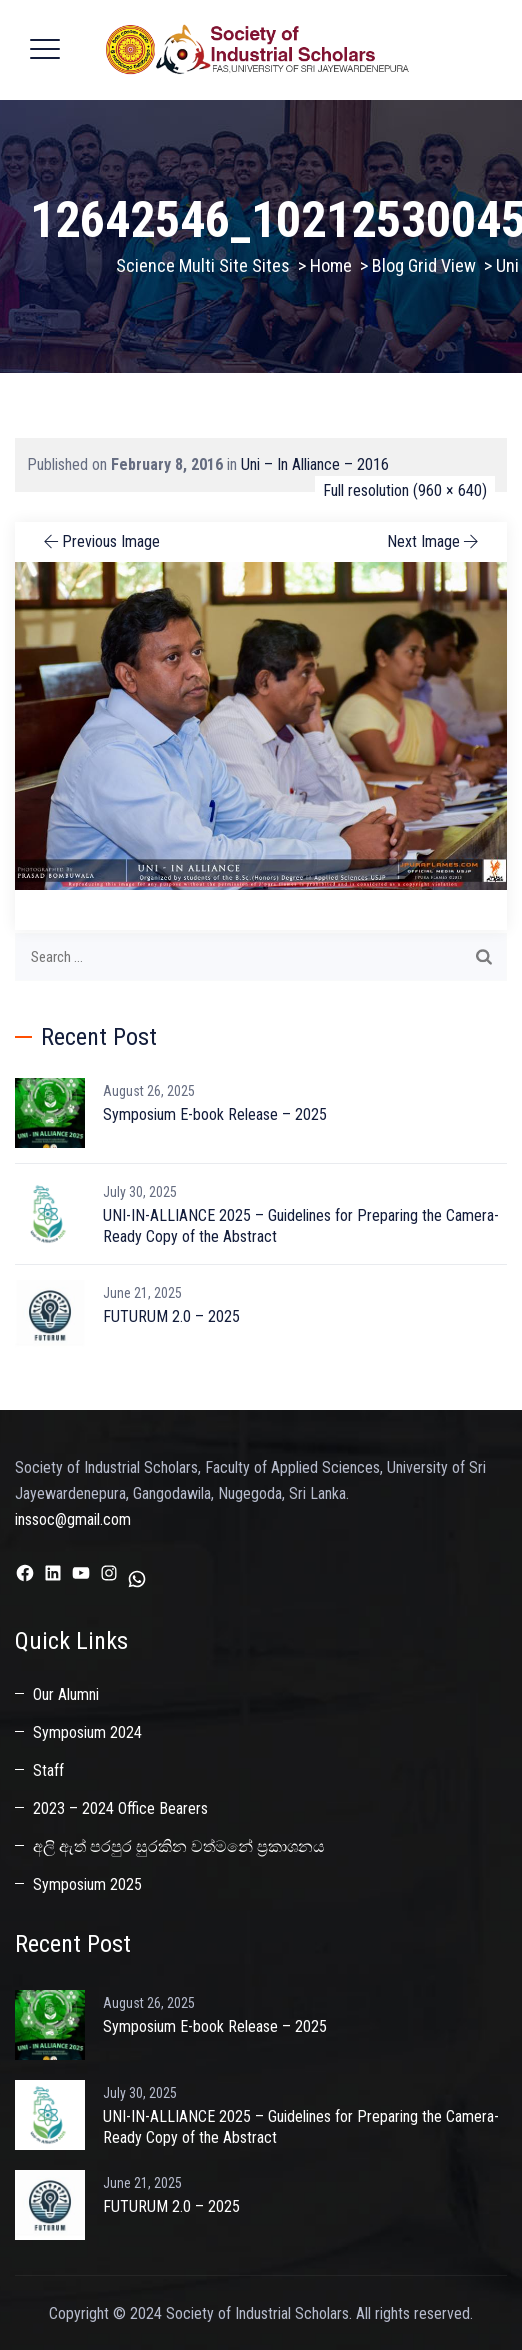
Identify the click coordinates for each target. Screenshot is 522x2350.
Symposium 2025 (87, 1884)
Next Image (434, 541)
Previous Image (100, 541)
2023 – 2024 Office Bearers (120, 1808)
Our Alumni (66, 1694)
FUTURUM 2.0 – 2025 (171, 1316)
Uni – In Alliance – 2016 (315, 464)
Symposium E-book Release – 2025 (215, 1114)
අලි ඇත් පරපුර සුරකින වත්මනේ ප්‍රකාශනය (179, 1846)
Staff (48, 1770)
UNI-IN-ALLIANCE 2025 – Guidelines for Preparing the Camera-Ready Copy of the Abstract (301, 1226)
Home (331, 265)
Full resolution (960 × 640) (405, 490)
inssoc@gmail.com (73, 1519)
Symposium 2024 (87, 1732)
